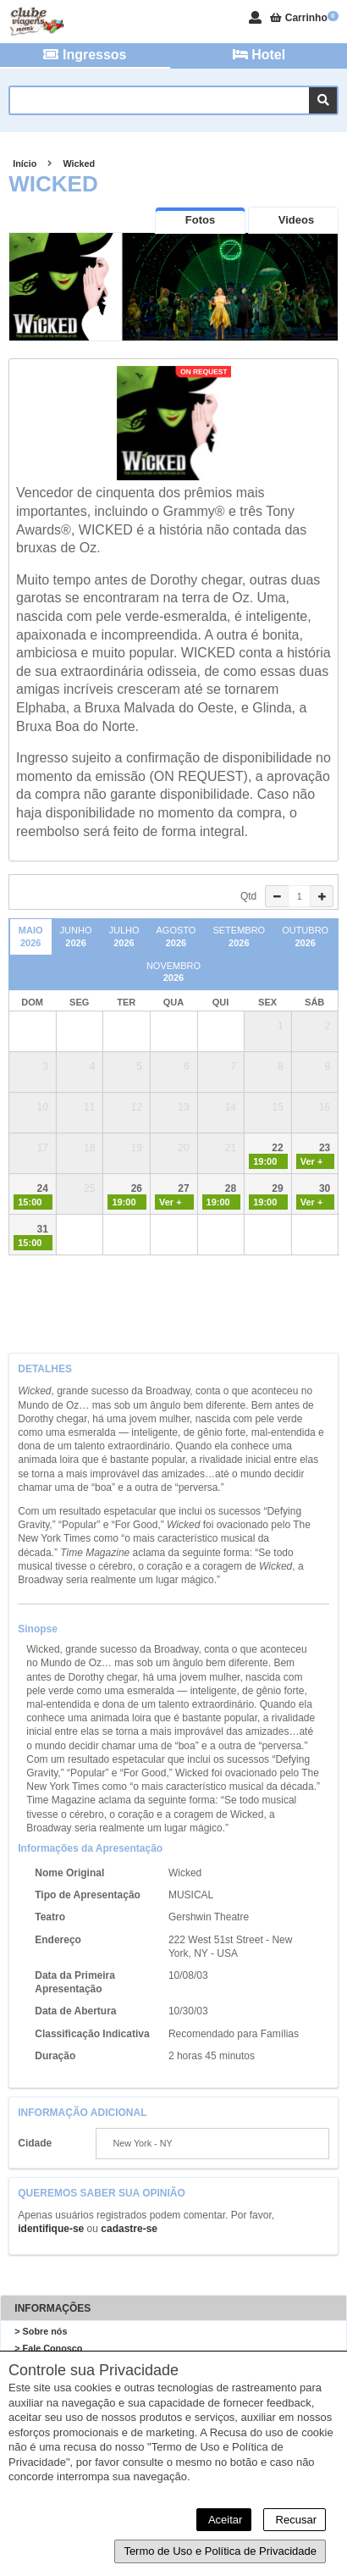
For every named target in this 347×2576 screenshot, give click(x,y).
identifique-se (51, 2229)
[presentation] (200, 220)
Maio (31, 936)
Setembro (238, 936)
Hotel (259, 54)
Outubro (305, 936)
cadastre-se (129, 2229)
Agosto (176, 936)
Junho (76, 936)
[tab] (200, 220)
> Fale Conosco (48, 2348)
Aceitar (224, 2519)
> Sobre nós (40, 2331)
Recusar (295, 2519)
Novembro (173, 972)
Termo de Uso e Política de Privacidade (220, 2551)
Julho (123, 936)
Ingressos (84, 54)
